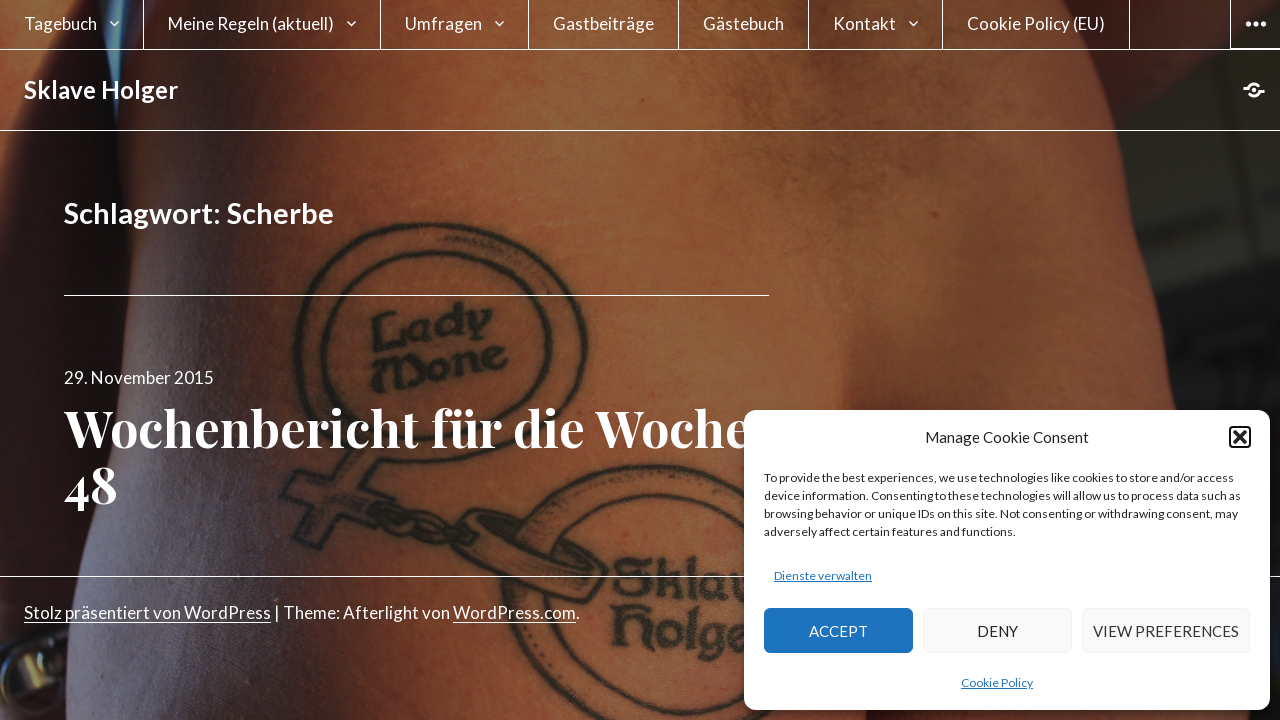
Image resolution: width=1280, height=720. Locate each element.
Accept (838, 631)
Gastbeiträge (603, 23)
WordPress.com (514, 612)
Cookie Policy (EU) (1036, 23)
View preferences (1166, 631)
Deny (997, 631)
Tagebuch (60, 23)
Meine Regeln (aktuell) (251, 23)
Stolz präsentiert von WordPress (147, 612)
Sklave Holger (101, 89)
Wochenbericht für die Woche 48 (407, 455)
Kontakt (864, 23)
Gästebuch (743, 23)
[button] (1240, 437)
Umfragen (443, 23)
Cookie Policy (997, 682)
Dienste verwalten (823, 575)
